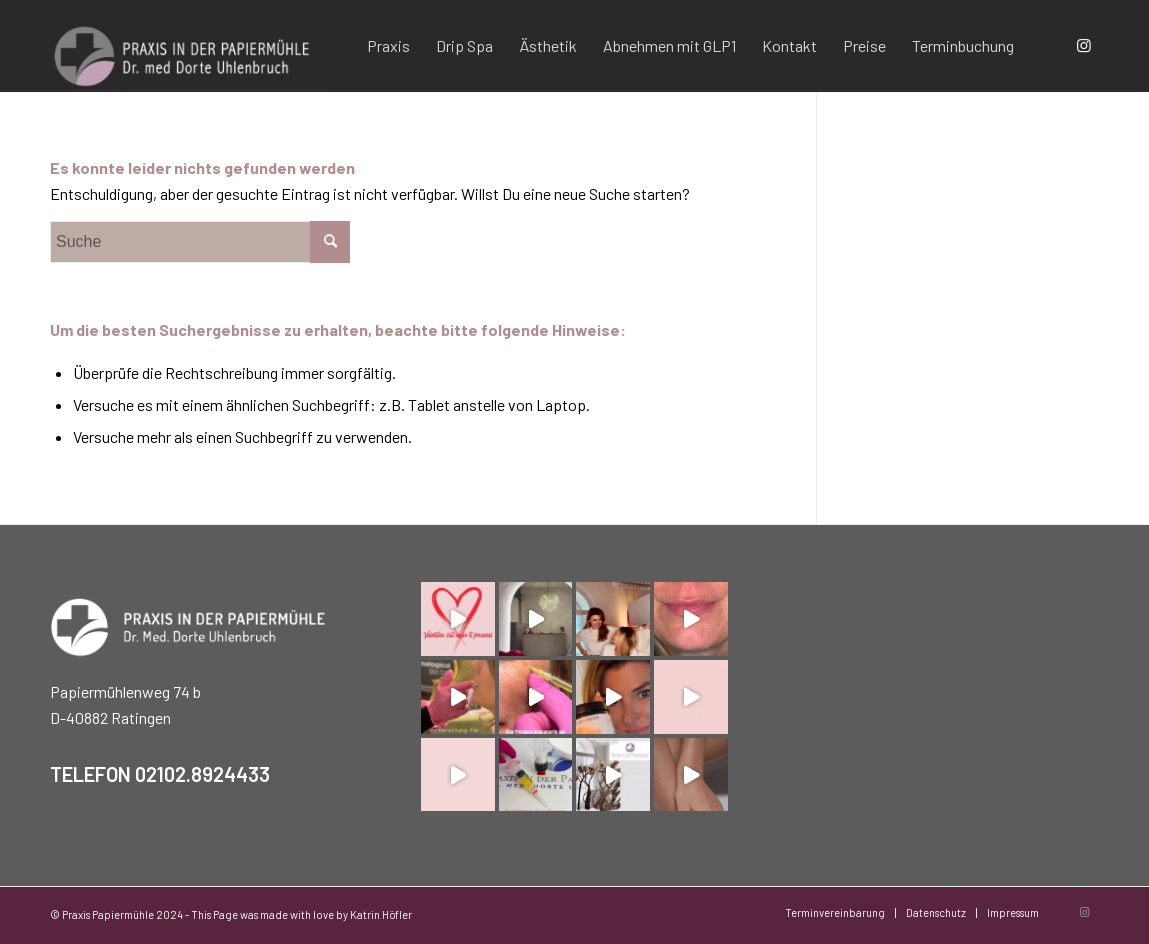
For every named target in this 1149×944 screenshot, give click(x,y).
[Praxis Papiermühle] (188, 46)
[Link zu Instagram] (1084, 45)
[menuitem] (388, 46)
